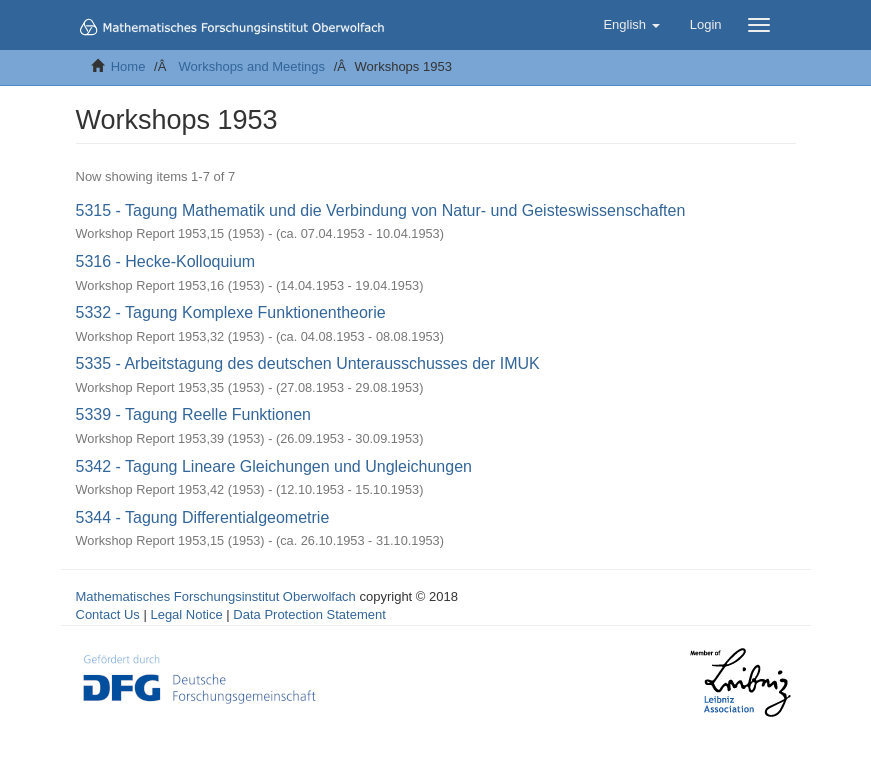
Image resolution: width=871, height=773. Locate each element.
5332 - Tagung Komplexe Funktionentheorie (231, 312)
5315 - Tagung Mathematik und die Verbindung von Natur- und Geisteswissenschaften (381, 210)
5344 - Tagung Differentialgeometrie (203, 517)
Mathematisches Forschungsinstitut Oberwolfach (216, 596)
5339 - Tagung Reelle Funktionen (193, 414)
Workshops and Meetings (252, 66)
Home (128, 66)
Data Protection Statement (309, 614)
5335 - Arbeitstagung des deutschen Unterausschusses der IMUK (308, 363)
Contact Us (108, 614)
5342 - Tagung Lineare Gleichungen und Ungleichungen (274, 466)
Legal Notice (186, 614)
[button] (631, 25)
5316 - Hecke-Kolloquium (166, 261)
